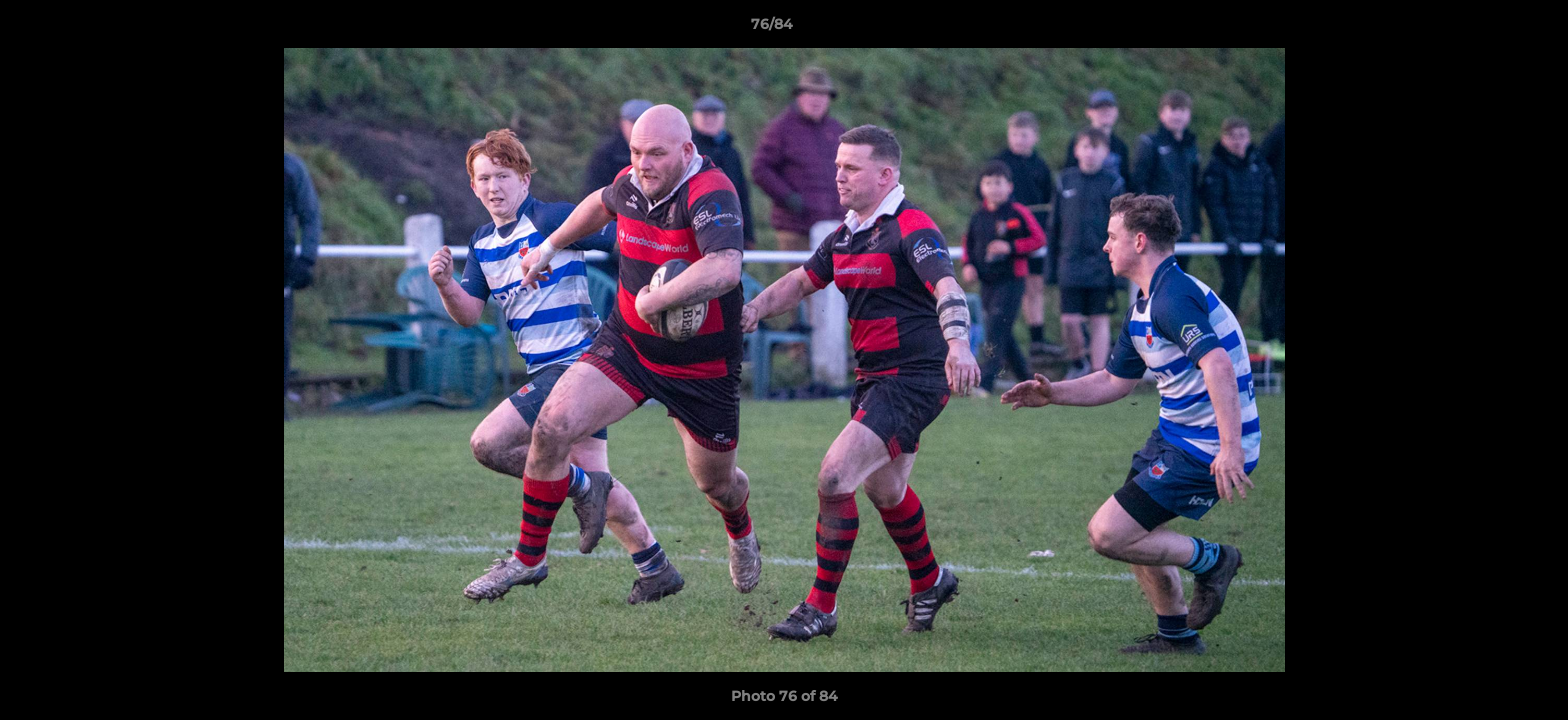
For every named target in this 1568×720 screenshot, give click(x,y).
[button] (1484, 29)
